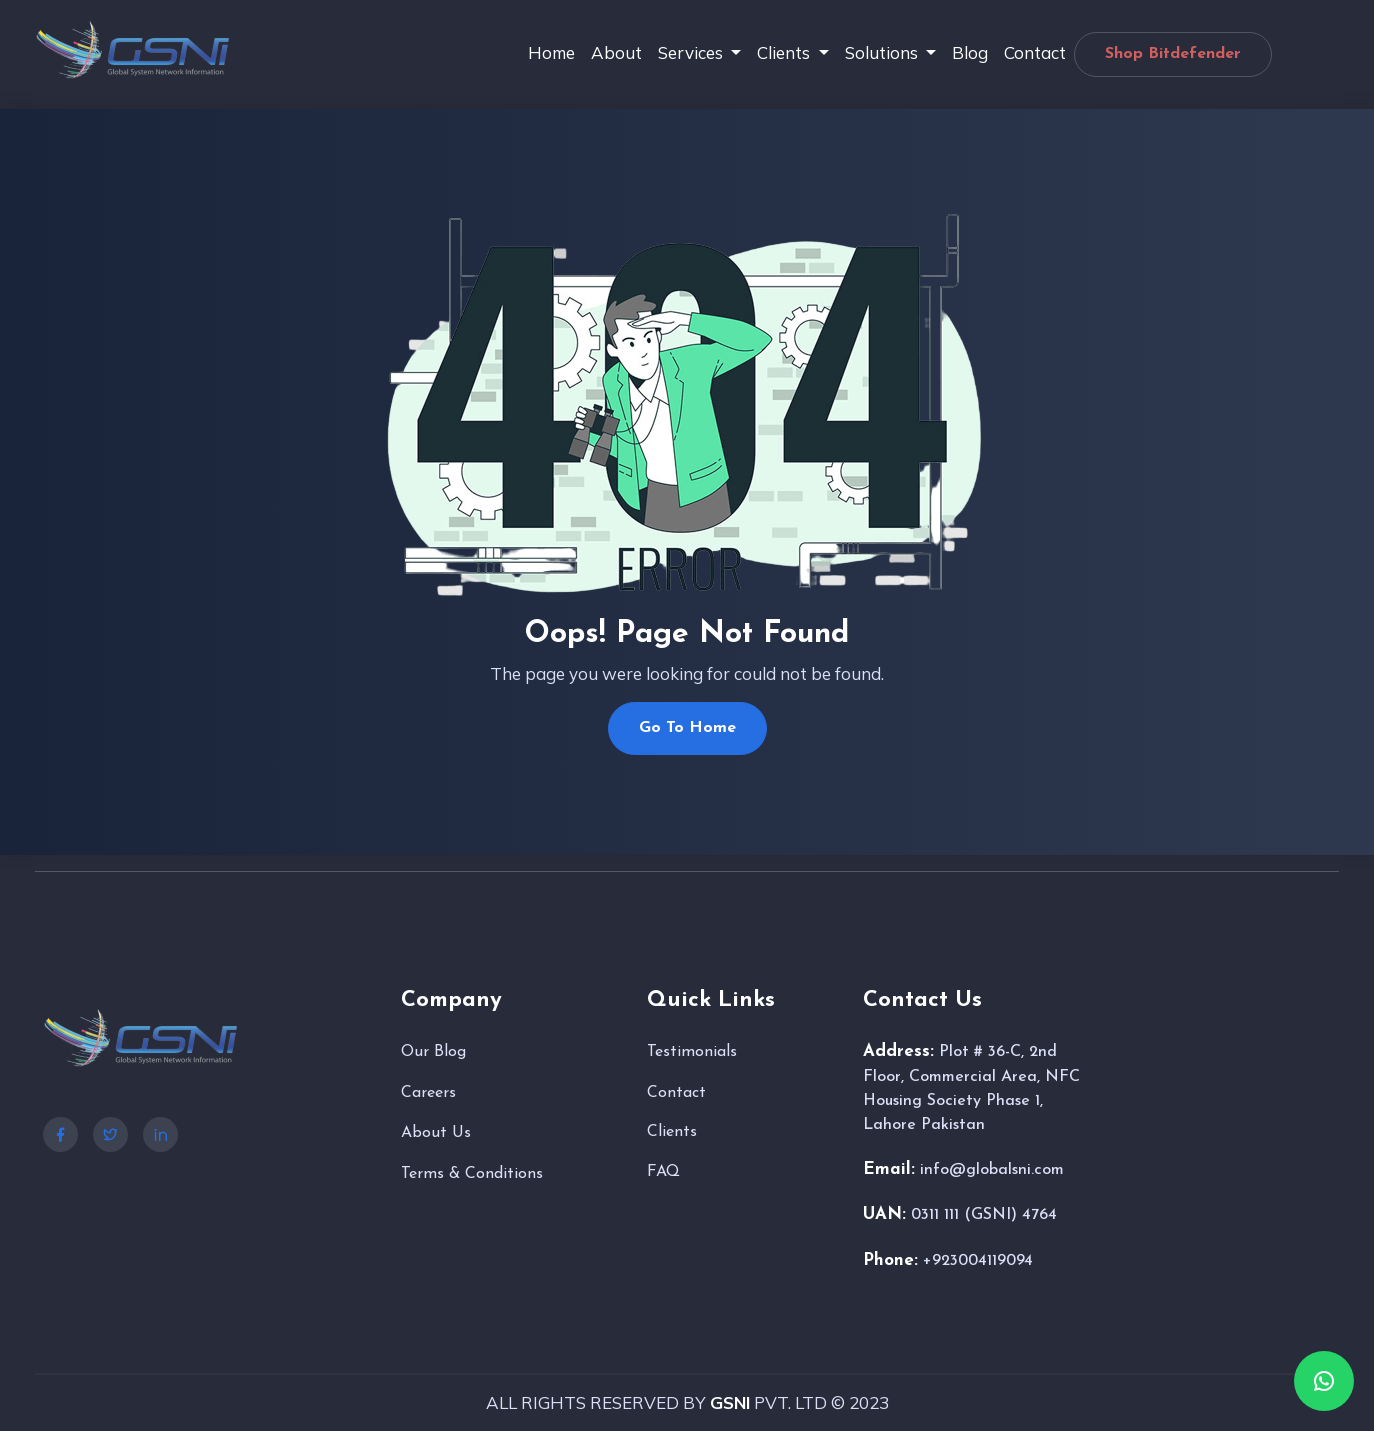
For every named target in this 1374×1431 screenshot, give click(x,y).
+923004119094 (978, 1261)
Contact (1035, 52)
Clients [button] (785, 52)
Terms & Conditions (472, 1174)
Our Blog (433, 1052)
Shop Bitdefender (1173, 54)
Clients (672, 1132)
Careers (428, 1093)
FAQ (663, 1172)
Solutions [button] (883, 52)
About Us (436, 1133)
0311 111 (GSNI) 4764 (984, 1215)
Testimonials (692, 1052)
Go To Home (687, 728)
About (616, 52)
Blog (970, 52)
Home (551, 52)
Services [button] (692, 52)
